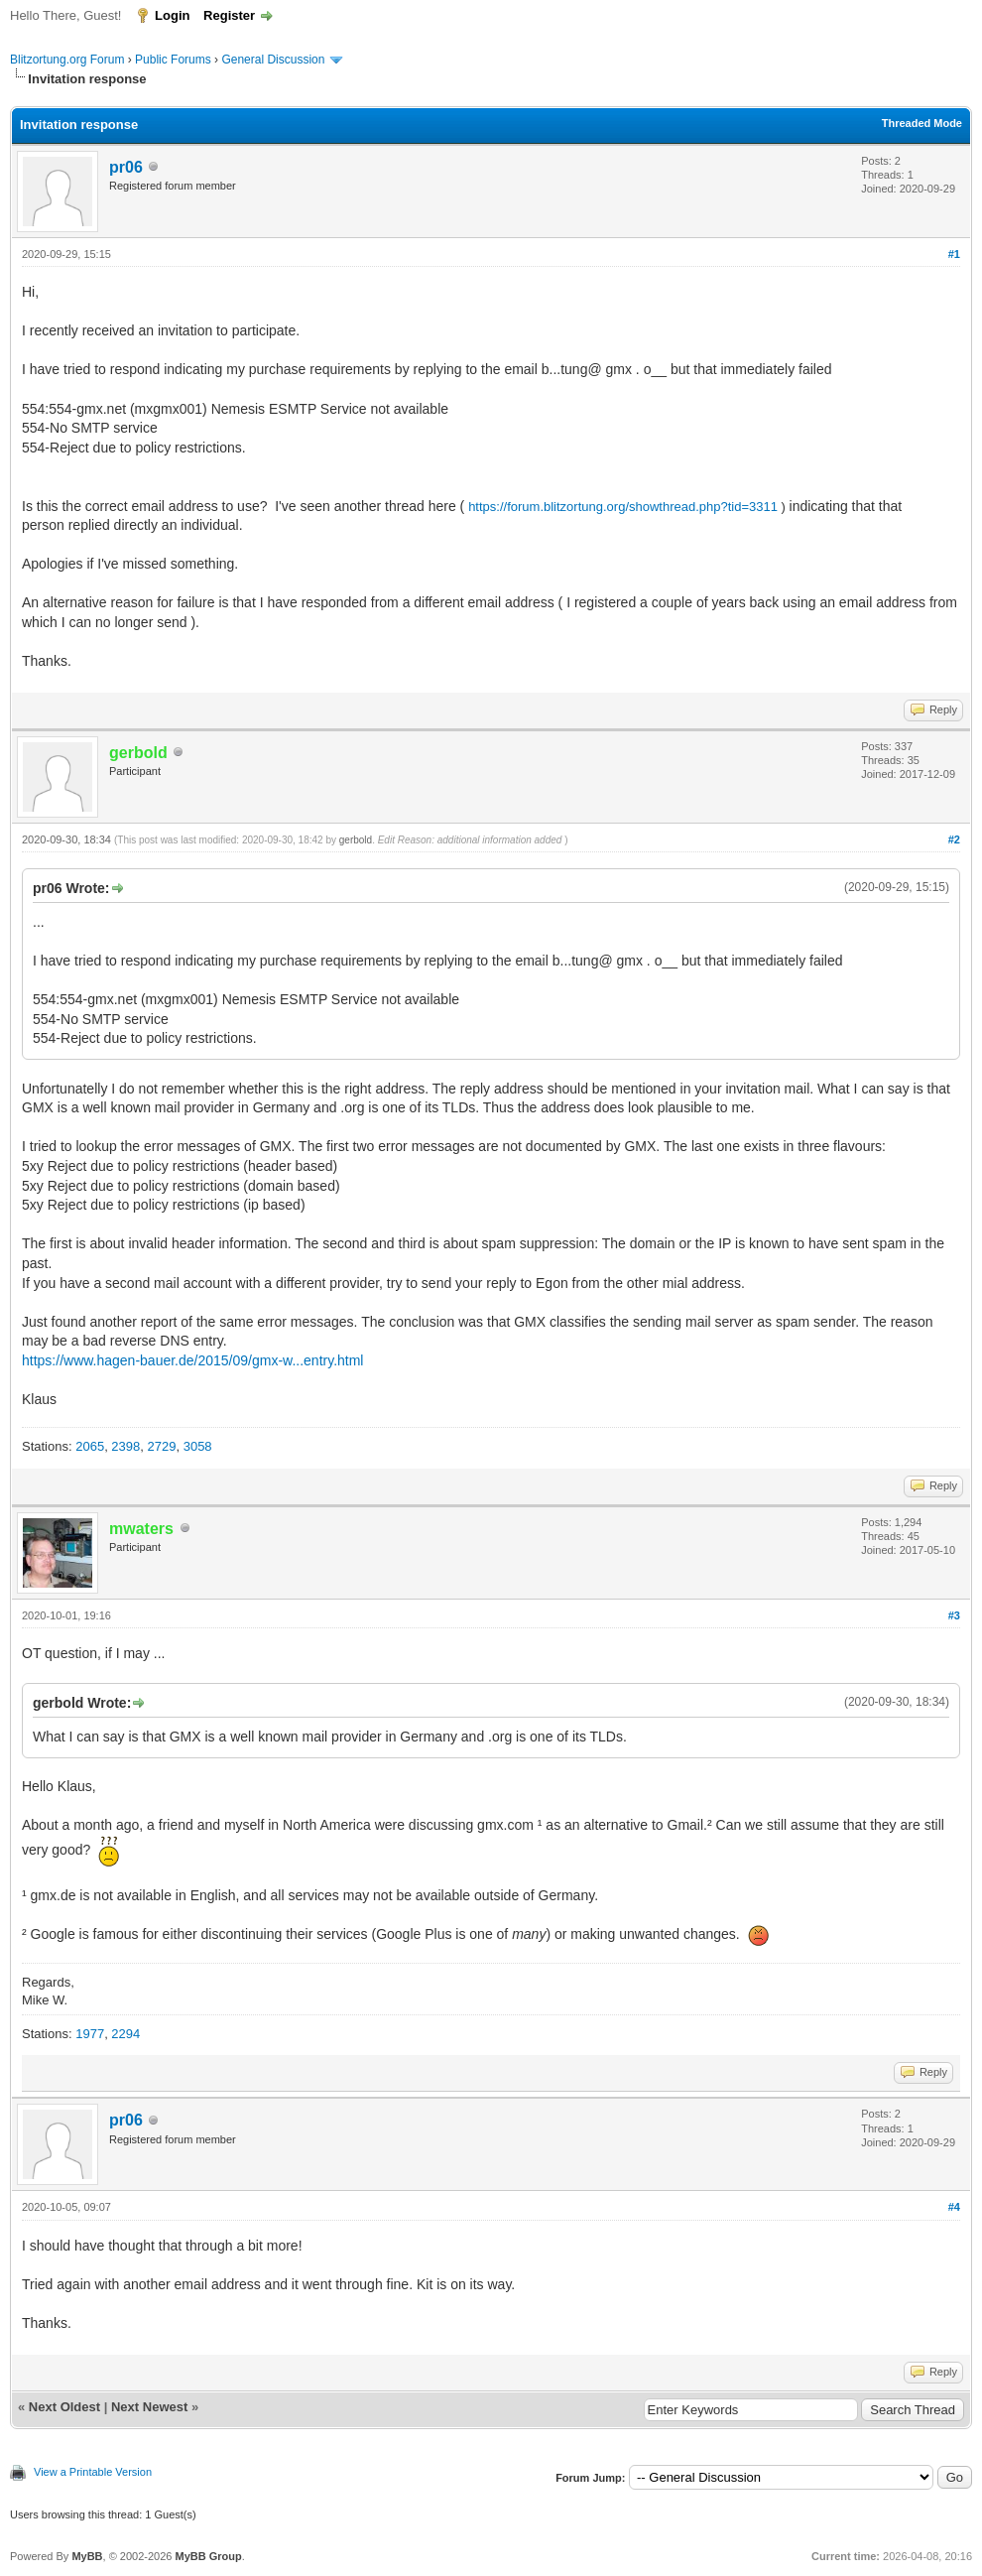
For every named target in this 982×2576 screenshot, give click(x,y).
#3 (954, 1615)
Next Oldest (64, 2406)
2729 (162, 1446)
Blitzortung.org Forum (67, 59)
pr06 (126, 167)
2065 (89, 1446)
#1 (954, 254)
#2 (954, 839)
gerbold (355, 840)
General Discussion (272, 59)
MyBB (86, 2556)
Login (172, 15)
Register (229, 15)
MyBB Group (208, 2556)
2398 (125, 1446)
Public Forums (173, 59)
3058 (198, 1446)
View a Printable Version (93, 2472)
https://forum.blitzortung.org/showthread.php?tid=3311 (623, 506)
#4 (954, 2207)
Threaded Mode (922, 123)
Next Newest (149, 2406)
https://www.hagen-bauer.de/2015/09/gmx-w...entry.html (192, 1360)
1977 (89, 2033)
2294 (125, 2033)
